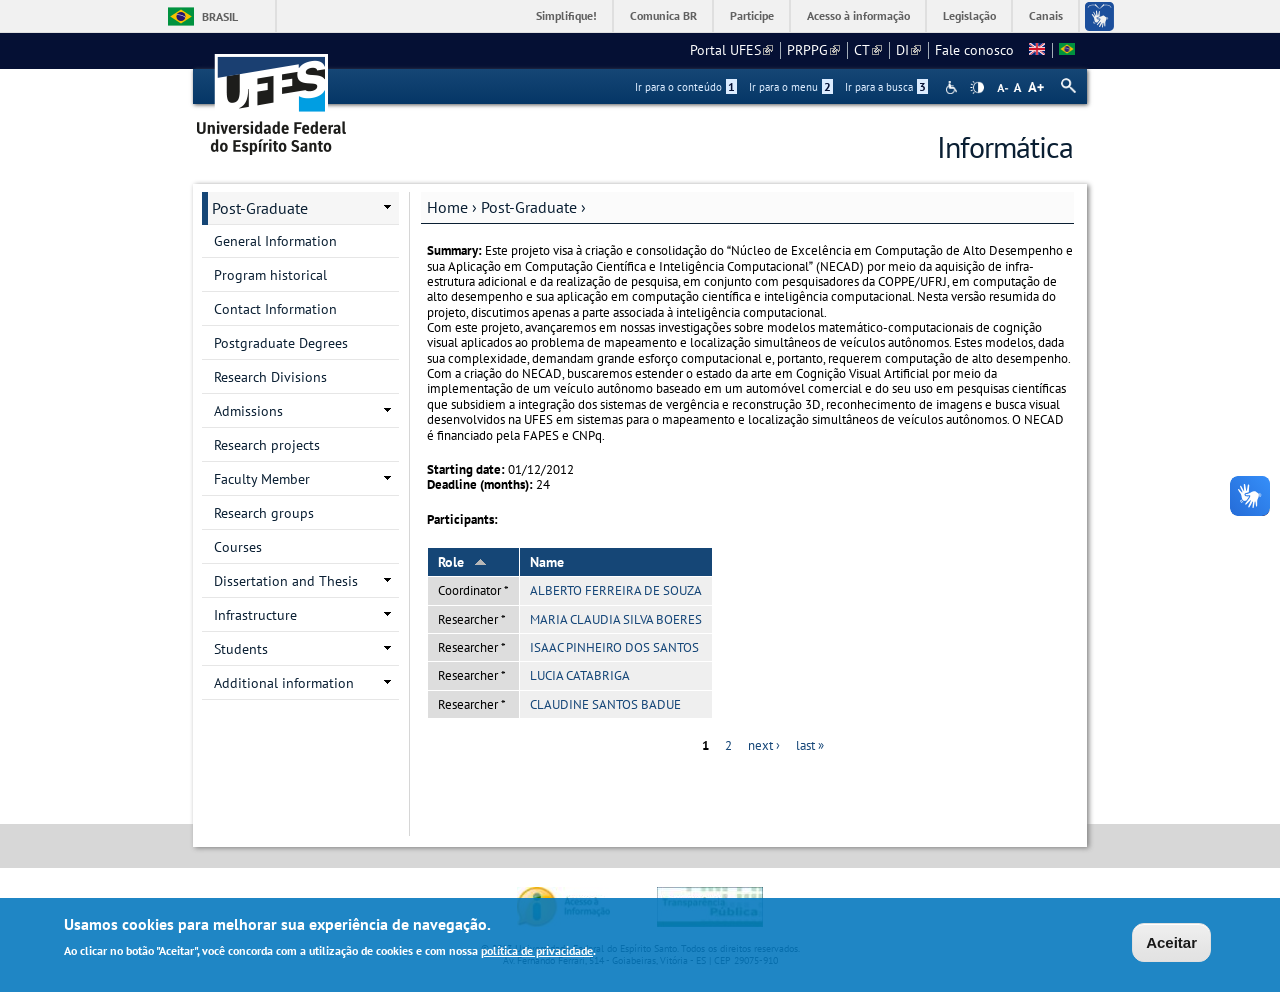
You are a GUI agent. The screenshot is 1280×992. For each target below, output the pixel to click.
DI (908, 50)
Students (241, 649)
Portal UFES (731, 50)
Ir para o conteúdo (686, 87)
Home (447, 207)
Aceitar (1171, 944)
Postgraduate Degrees (281, 343)
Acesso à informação (858, 15)
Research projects (267, 445)
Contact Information (275, 309)
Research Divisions (270, 377)
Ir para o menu (791, 87)
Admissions (248, 411)
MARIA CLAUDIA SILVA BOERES (616, 619)
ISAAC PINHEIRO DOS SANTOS (614, 647)
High (977, 88)
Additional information (284, 683)
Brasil (220, 16)
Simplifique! (566, 15)
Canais (1046, 15)
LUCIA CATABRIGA (580, 675)
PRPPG (813, 50)
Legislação (969, 15)
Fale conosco (974, 50)
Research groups (264, 513)
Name (547, 562)
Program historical (270, 275)
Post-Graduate (529, 207)
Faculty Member (262, 479)
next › (764, 745)
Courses (238, 547)
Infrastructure (255, 615)
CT (868, 50)
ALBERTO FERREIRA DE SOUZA (616, 590)
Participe (752, 15)
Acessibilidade (953, 87)
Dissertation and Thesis (286, 581)
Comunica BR (663, 15)
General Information (275, 241)
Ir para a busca (886, 87)
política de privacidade (537, 953)
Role (462, 562)
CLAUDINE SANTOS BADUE (605, 704)
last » (810, 745)
